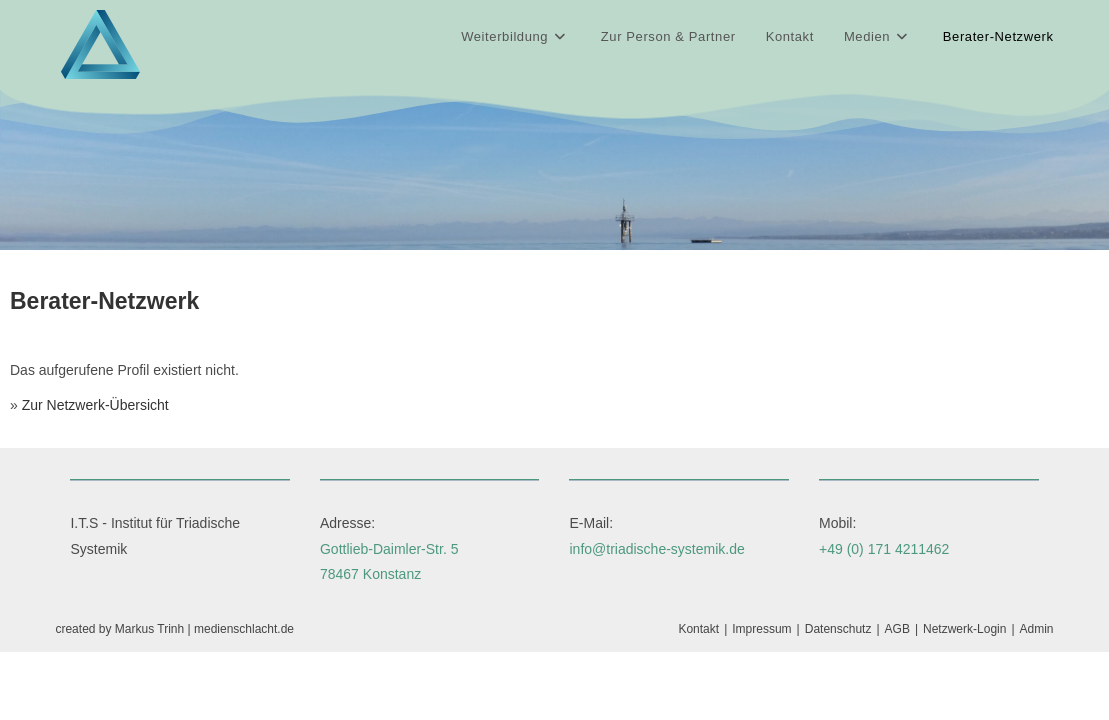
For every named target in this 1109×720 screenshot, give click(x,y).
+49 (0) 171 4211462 (884, 549)
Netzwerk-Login (964, 629)
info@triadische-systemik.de (656, 549)
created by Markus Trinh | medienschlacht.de (174, 629)
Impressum (761, 629)
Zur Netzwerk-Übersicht (95, 405)
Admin (1037, 629)
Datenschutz (838, 629)
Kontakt (698, 629)
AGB (897, 629)
